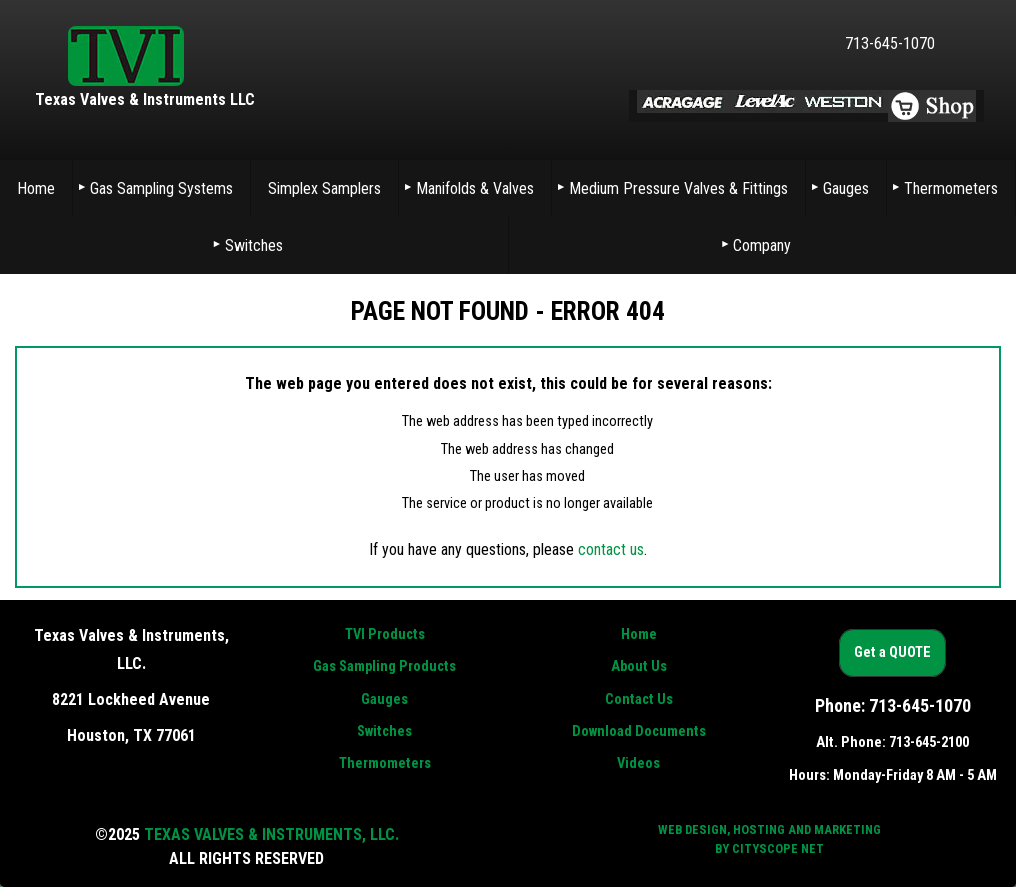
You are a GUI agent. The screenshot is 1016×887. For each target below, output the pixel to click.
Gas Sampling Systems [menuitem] (161, 188)
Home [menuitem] (36, 188)
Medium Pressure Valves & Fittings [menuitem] (678, 188)
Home (639, 634)
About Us (639, 666)
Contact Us (639, 699)
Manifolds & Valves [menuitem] (475, 188)
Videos (638, 763)
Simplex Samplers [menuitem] (324, 188)
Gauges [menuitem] (846, 188)
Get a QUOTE (892, 653)
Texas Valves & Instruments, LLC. (271, 834)
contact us (611, 549)
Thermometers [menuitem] (951, 188)
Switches (384, 731)
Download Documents (639, 731)
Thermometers (385, 763)
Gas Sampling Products (384, 666)
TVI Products (385, 634)
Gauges (384, 699)
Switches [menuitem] (254, 245)
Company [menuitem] (762, 245)
